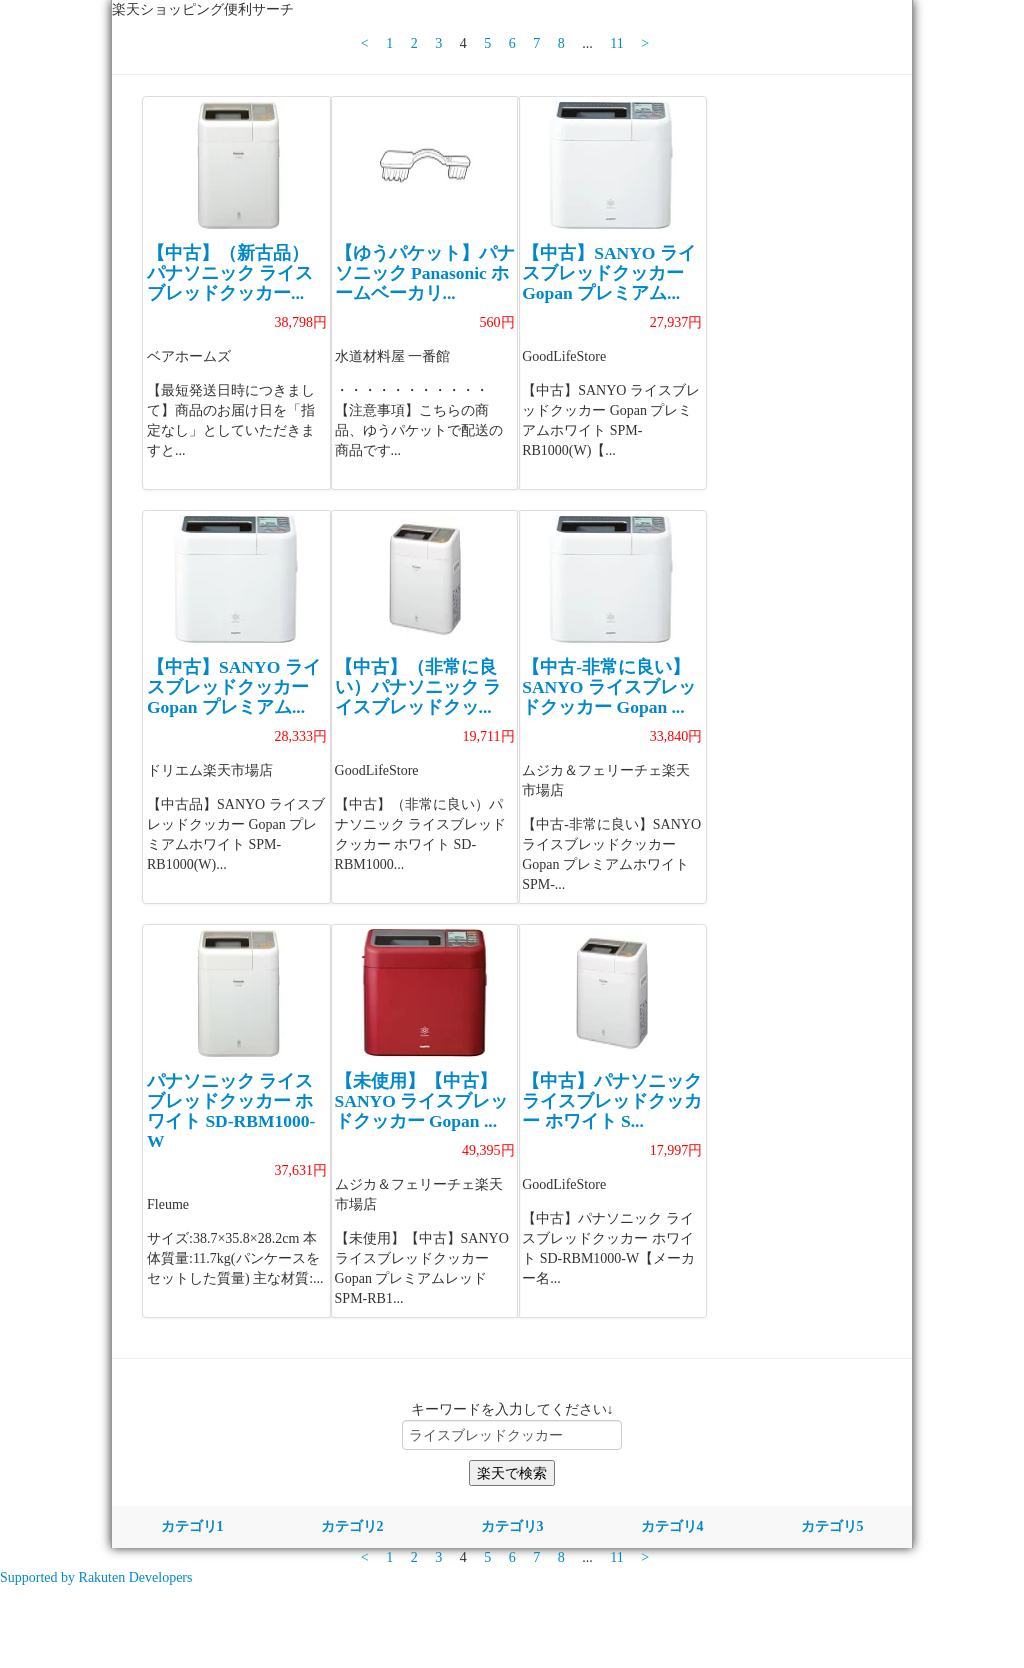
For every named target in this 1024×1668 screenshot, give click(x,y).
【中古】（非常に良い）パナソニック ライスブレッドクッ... (418, 687)
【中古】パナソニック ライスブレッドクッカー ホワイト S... (612, 1101)
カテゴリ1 (192, 1526)
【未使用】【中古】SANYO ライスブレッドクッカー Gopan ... (422, 1101)
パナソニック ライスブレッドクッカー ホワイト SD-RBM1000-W (231, 1111)
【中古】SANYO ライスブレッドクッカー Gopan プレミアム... (609, 273)
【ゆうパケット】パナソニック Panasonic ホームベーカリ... (425, 273)
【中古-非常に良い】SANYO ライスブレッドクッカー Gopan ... (609, 687)
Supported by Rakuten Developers (96, 1577)
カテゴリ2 (352, 1526)
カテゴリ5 (832, 1526)
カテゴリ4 (672, 1526)
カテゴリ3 (512, 1526)
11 (616, 43)
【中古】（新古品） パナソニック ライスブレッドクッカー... (230, 273)
